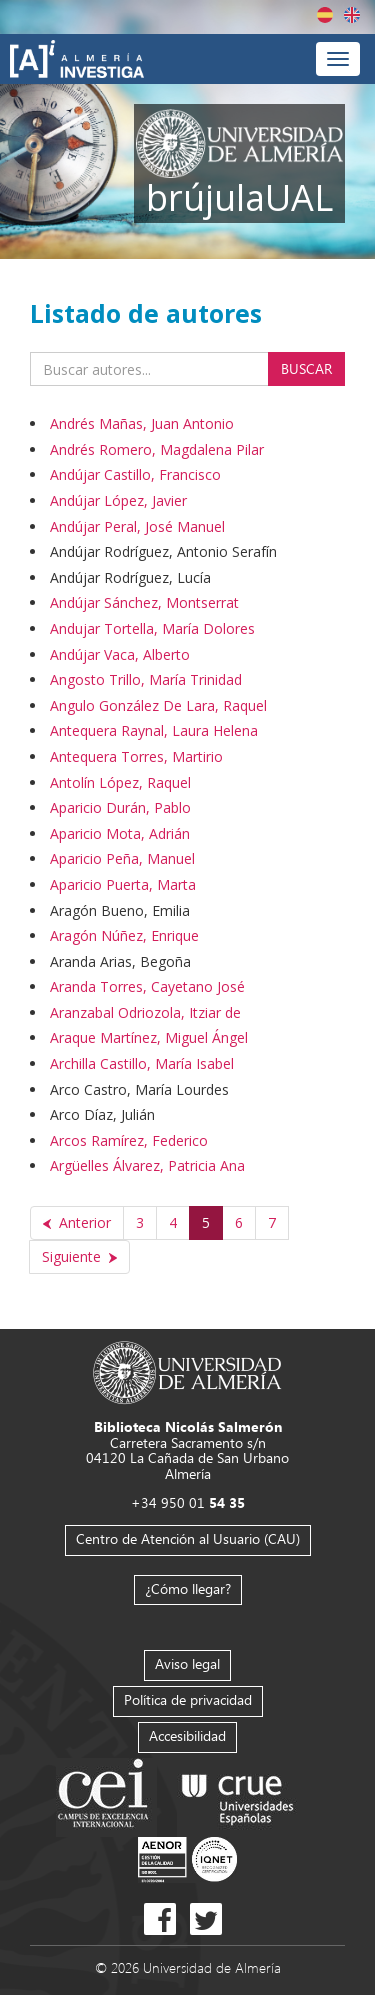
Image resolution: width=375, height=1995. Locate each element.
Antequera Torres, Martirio (136, 756)
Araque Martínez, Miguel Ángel (149, 1037)
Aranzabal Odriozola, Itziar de (145, 1012)
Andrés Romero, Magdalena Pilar (157, 449)
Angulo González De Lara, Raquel (158, 705)
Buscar (306, 368)
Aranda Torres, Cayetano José (147, 986)
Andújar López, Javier (118, 500)
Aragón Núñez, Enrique (124, 935)
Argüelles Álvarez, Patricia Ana (147, 1165)
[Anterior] (77, 1223)
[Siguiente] (79, 1257)
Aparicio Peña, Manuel (122, 858)
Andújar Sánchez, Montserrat (144, 602)
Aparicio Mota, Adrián (120, 833)
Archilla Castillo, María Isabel (142, 1063)
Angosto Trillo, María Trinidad (146, 679)
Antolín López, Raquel (120, 782)
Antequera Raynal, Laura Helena (154, 730)
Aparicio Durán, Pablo (120, 807)
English (352, 15)
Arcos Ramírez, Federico (129, 1140)
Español (325, 15)
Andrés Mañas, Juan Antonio (142, 423)
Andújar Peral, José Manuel (137, 526)
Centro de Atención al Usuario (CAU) (188, 1538)
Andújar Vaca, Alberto (120, 654)
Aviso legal (187, 1663)
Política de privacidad (188, 1699)
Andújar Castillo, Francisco (135, 474)
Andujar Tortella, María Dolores (152, 628)
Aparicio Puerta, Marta (123, 884)
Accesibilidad (187, 1735)
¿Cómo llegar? (188, 1588)
